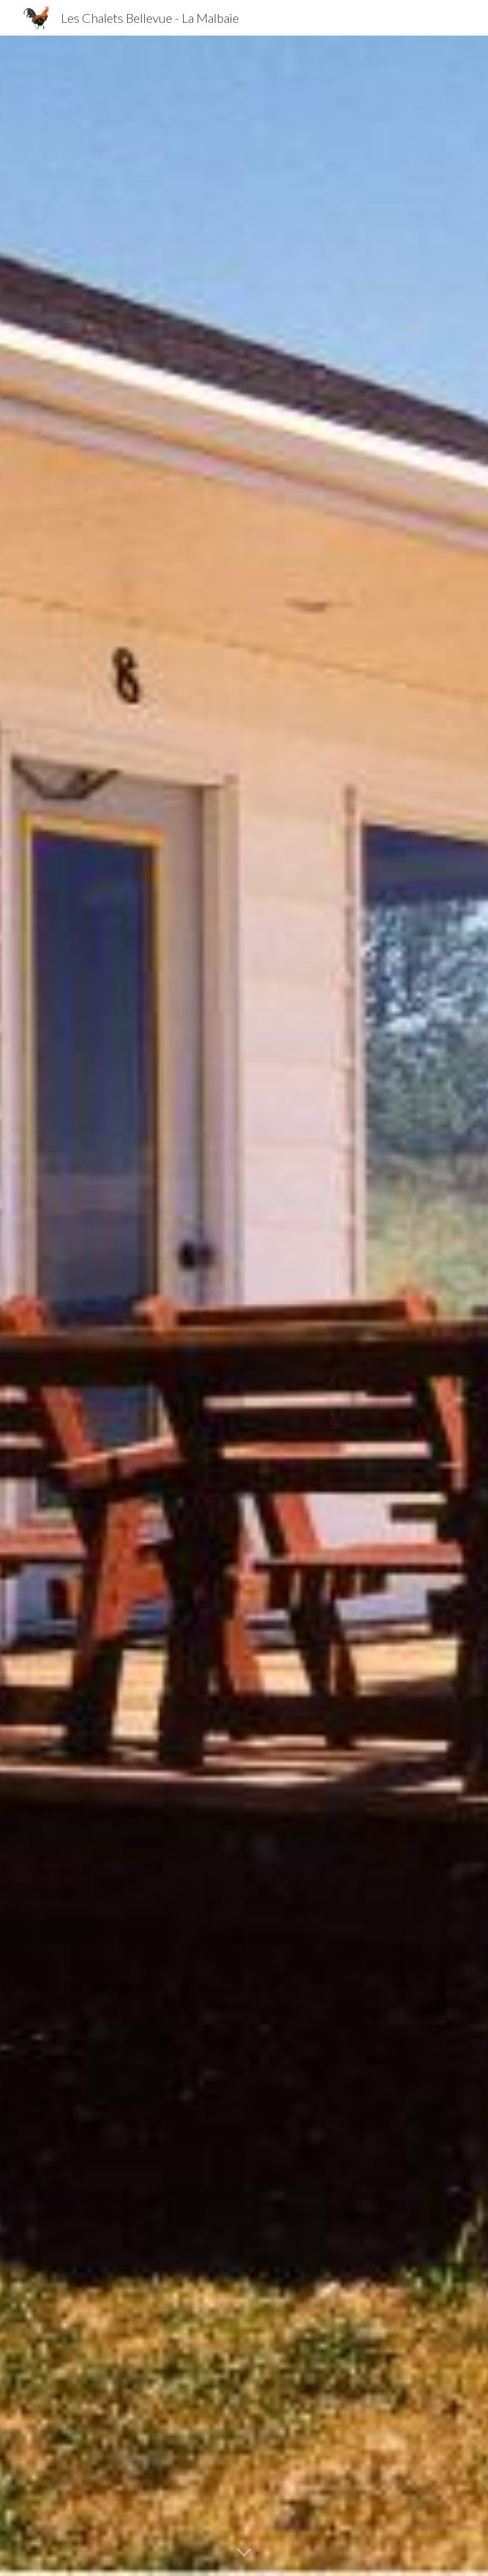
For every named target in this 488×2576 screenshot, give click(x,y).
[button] (244, 2553)
